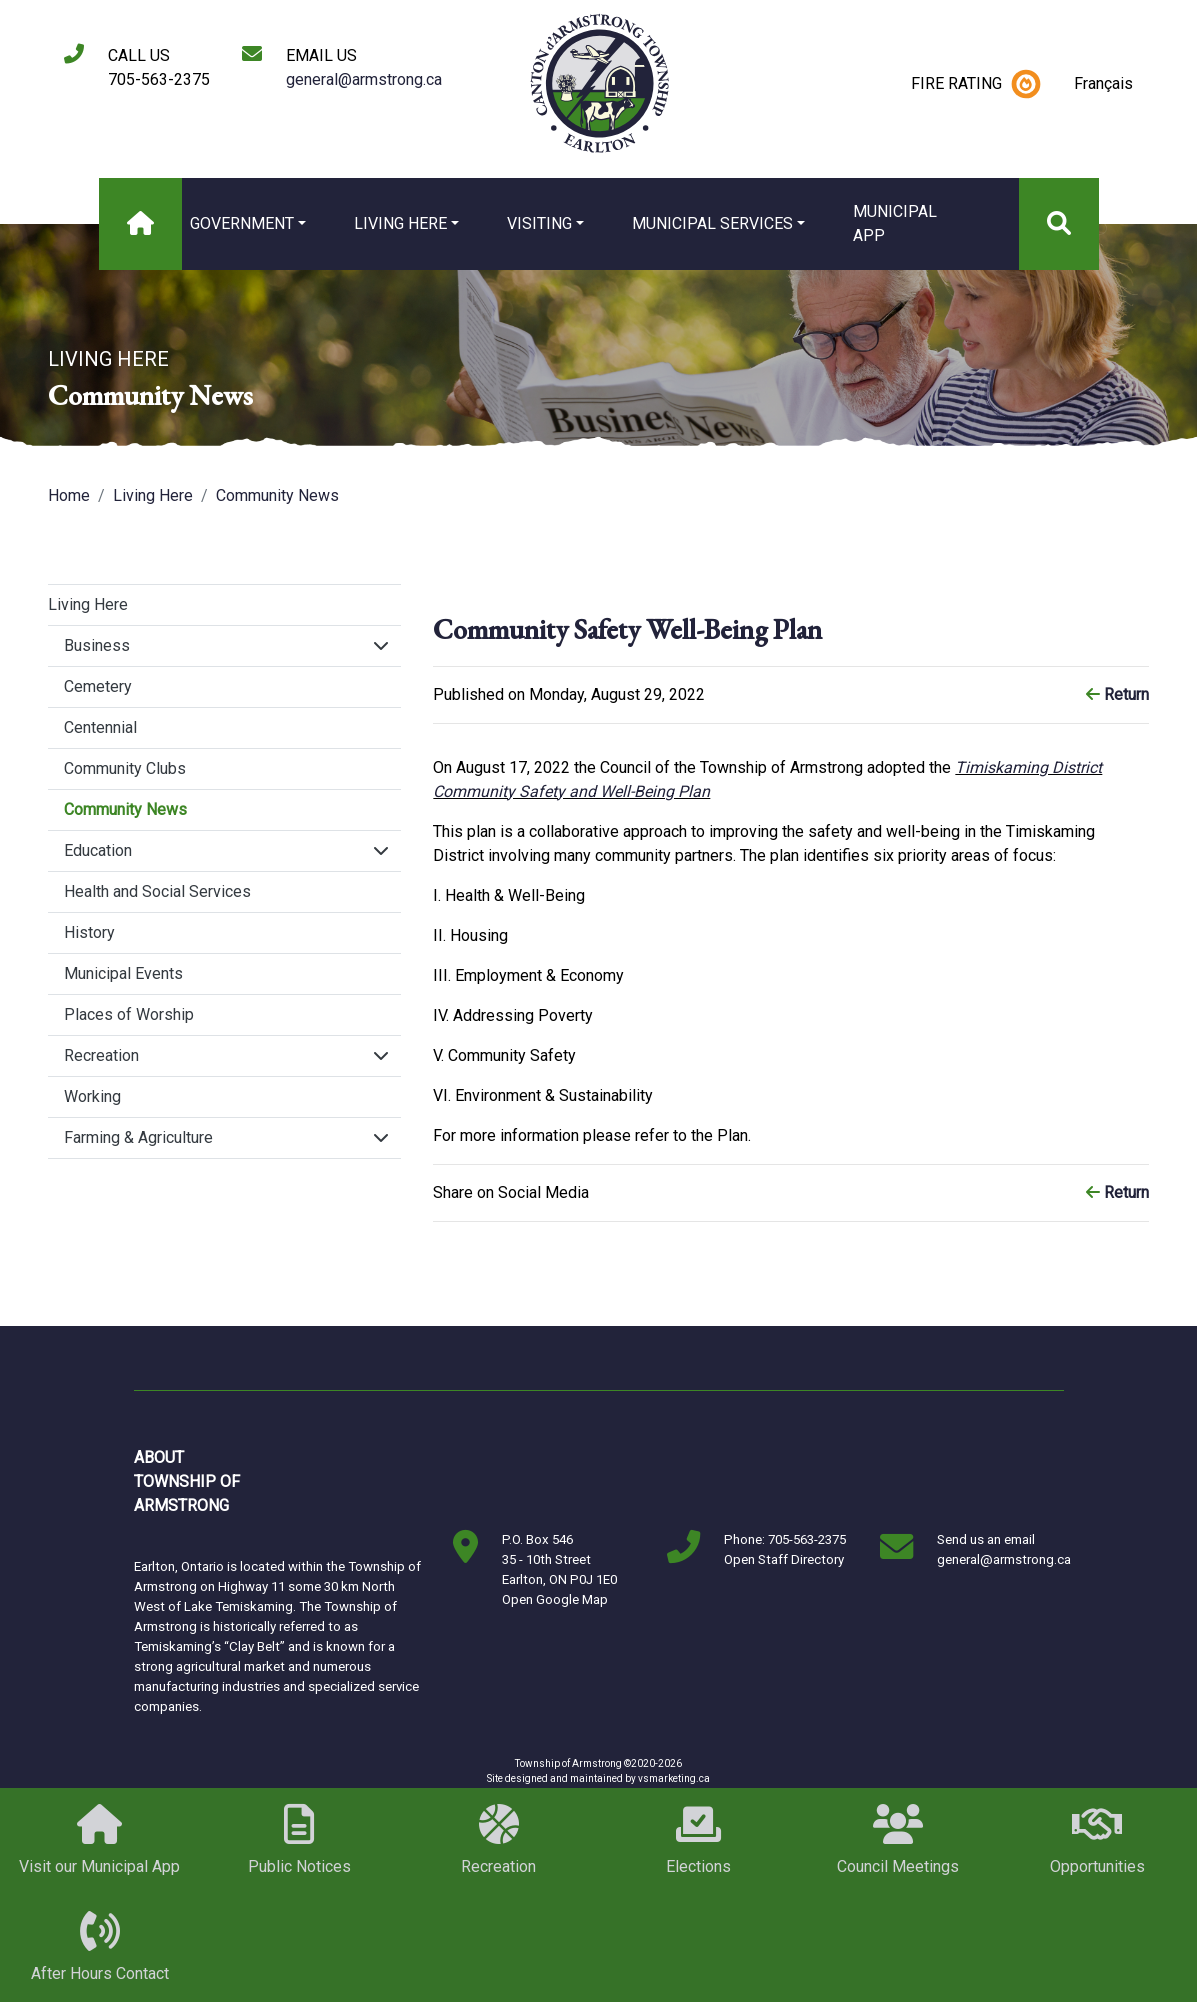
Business (97, 645)
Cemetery (98, 686)
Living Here (153, 495)
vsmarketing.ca (674, 1778)
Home (69, 495)
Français (1103, 83)
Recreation (101, 1055)
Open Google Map (555, 1599)
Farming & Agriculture (138, 1137)
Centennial (100, 727)
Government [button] (242, 223)
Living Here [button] (400, 223)
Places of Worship (129, 1014)
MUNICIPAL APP (895, 223)
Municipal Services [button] (712, 223)
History (89, 932)
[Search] (1059, 224)
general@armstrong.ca (364, 79)
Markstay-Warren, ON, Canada (358, 1482)
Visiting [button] (539, 223)
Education (98, 850)
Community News (277, 495)
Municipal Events (123, 973)
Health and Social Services (157, 891)
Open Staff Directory (784, 1559)
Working (92, 1096)
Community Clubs (125, 768)
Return (1117, 694)
